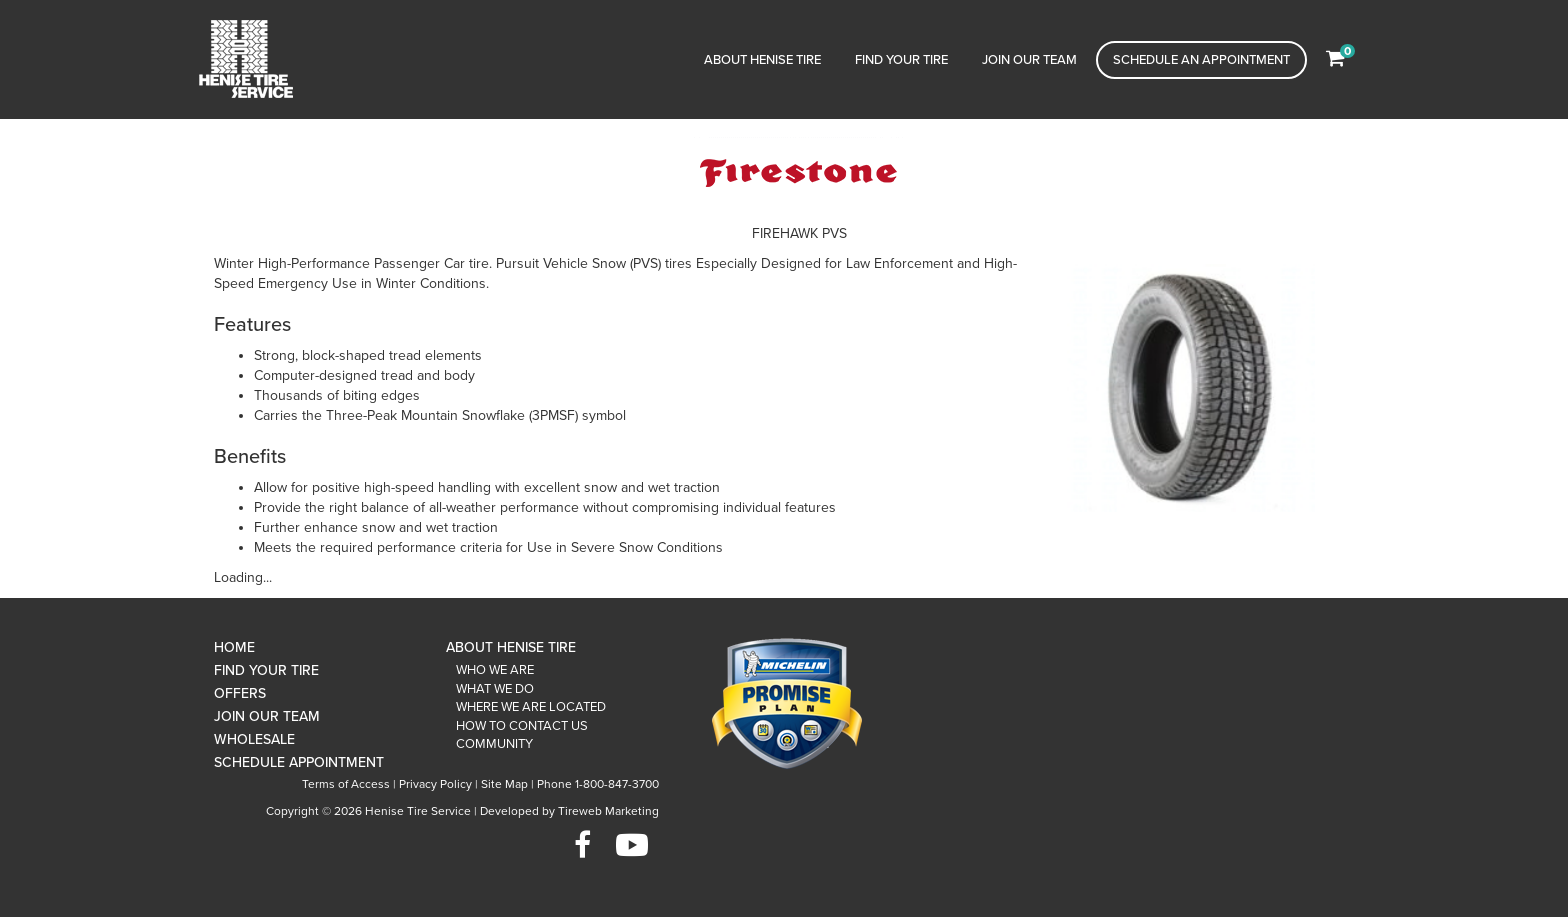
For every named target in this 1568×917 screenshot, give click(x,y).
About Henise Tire (762, 60)
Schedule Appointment (299, 762)
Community (494, 744)
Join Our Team (1029, 60)
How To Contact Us (522, 726)
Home (234, 647)
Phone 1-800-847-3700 (598, 784)
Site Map (504, 784)
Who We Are (495, 670)
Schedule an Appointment (1201, 60)
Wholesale (254, 739)
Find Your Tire (901, 60)
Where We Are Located (531, 707)
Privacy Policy (435, 784)
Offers (240, 693)
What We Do (495, 689)
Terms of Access (346, 784)
